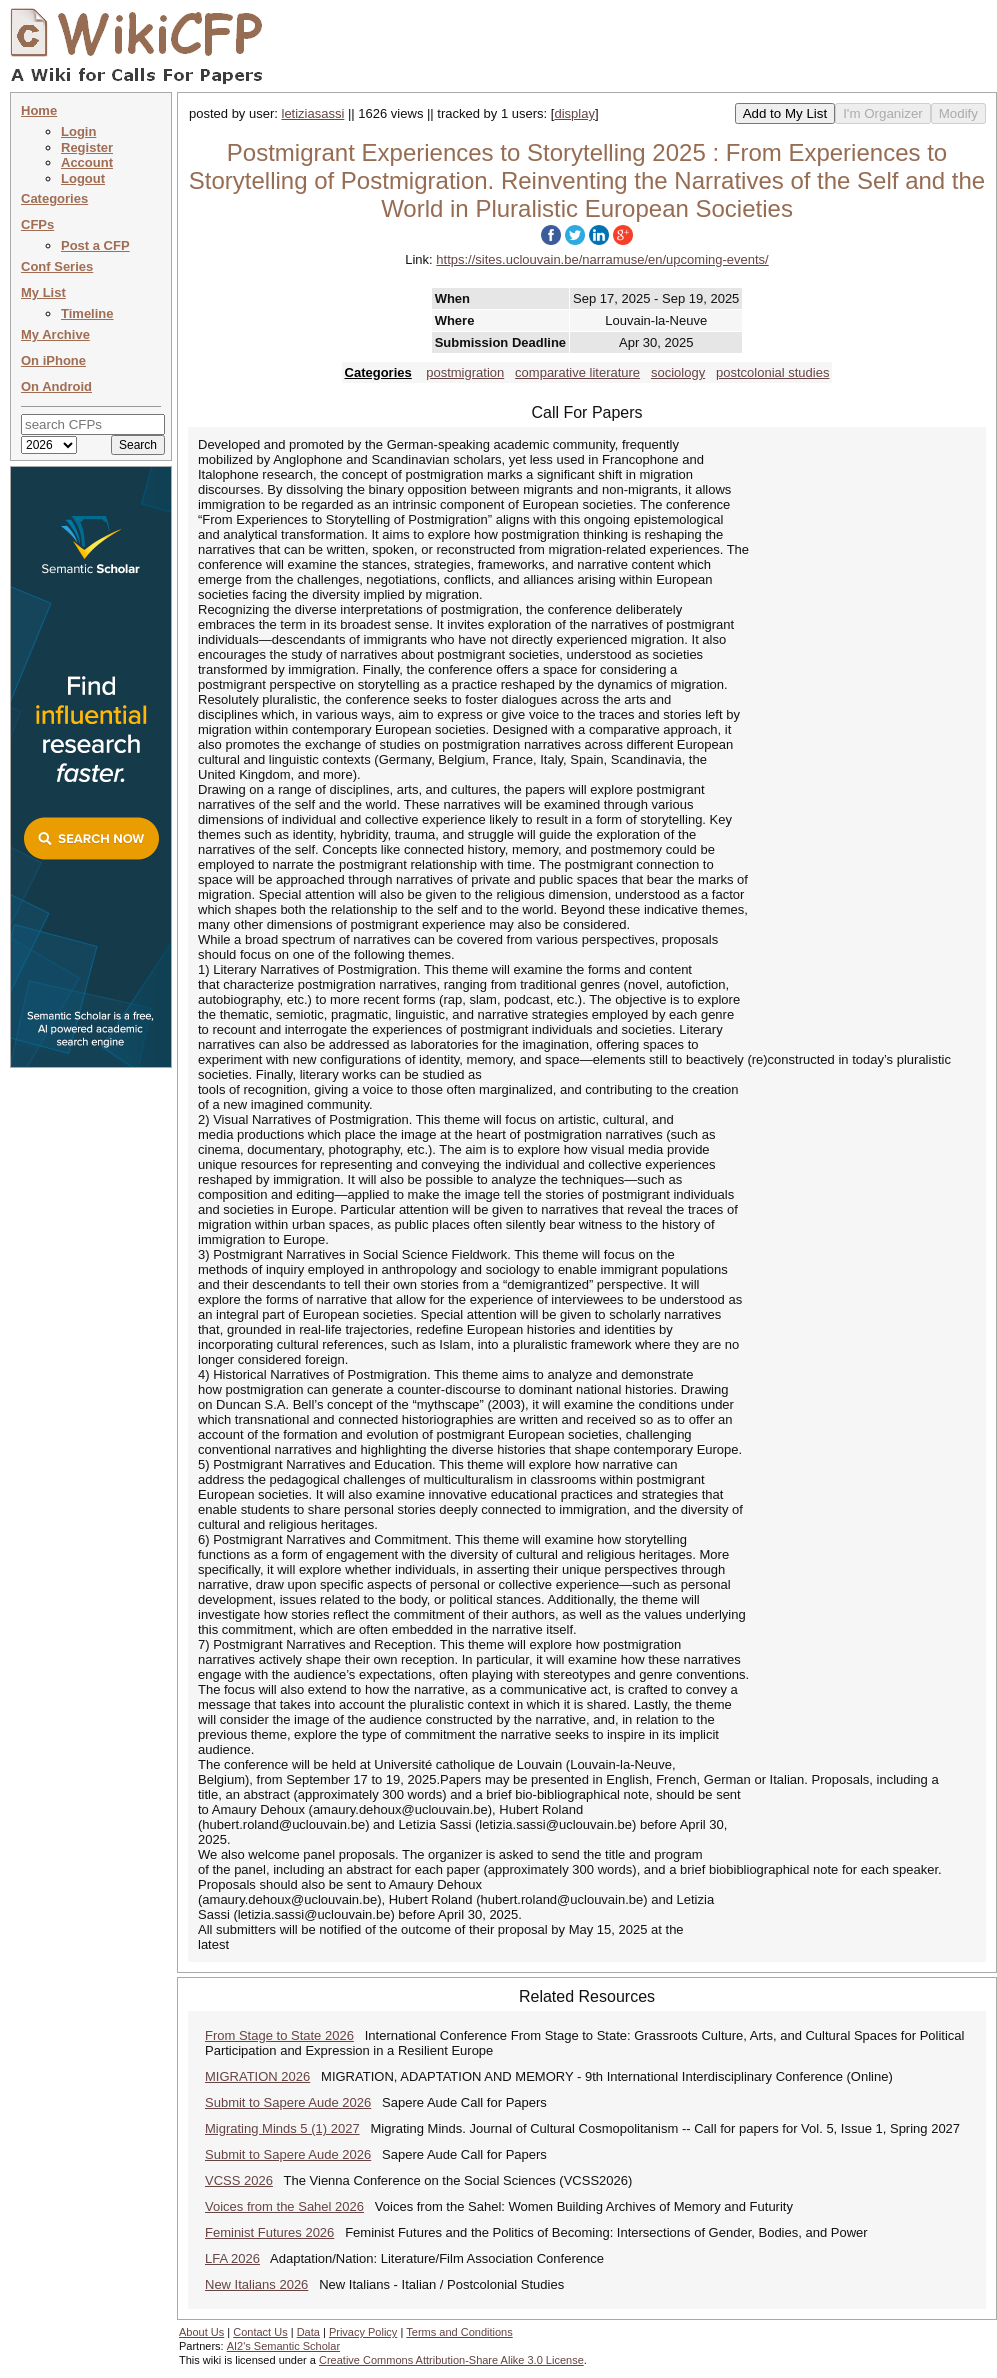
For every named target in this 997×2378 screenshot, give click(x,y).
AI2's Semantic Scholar (283, 2346)
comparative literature (577, 372)
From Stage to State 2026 (279, 2035)
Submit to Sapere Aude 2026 (288, 2102)
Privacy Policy (363, 2332)
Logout (83, 178)
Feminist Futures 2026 (269, 2232)
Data (308, 2332)
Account (87, 162)
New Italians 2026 (256, 2284)
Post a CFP (95, 245)
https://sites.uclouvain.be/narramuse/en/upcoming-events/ (602, 259)
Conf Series (57, 266)
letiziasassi (313, 113)
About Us (201, 2332)
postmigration (465, 372)
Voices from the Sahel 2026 (284, 2206)
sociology (678, 372)
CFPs (37, 224)
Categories (54, 198)
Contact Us (260, 2332)
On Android (56, 386)
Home (39, 110)
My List (43, 292)
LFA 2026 (232, 2258)
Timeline (87, 313)
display (574, 113)
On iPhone (53, 360)
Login (78, 131)
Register (87, 147)
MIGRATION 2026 (257, 2076)
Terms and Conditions (459, 2332)
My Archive (55, 334)
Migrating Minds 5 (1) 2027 (282, 2128)
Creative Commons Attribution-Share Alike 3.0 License (451, 2360)
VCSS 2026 (239, 2180)
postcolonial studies (772, 372)
